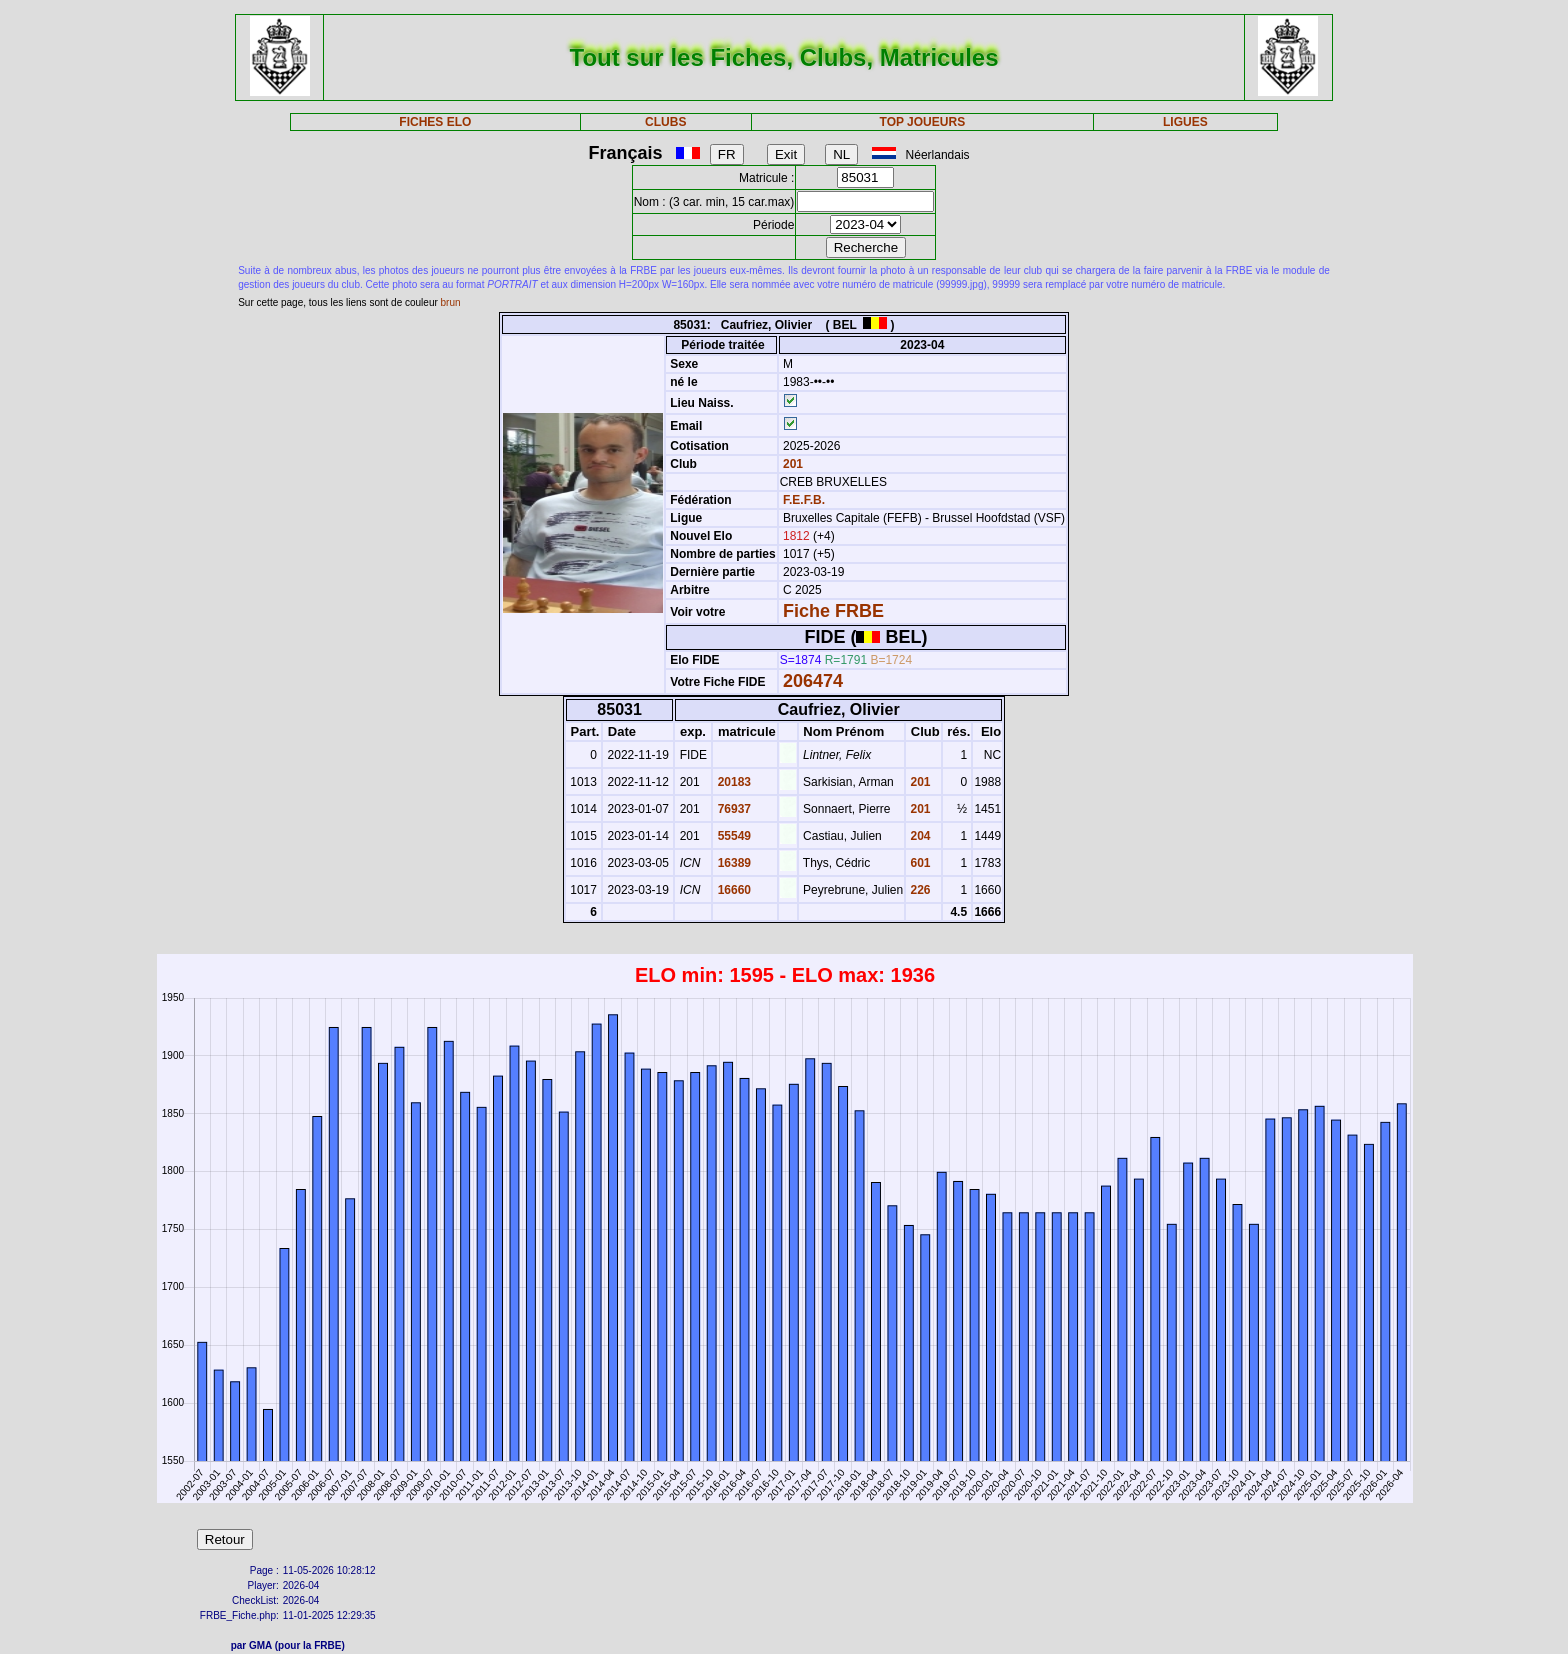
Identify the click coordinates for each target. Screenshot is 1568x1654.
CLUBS (665, 122)
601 (918, 863)
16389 (732, 863)
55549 (732, 836)
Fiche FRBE (833, 611)
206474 (813, 681)
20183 (732, 782)
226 (918, 890)
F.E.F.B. (804, 500)
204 (918, 836)
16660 (732, 890)
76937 (732, 809)
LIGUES (1185, 122)
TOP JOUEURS (923, 122)
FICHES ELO (435, 122)
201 (791, 464)
